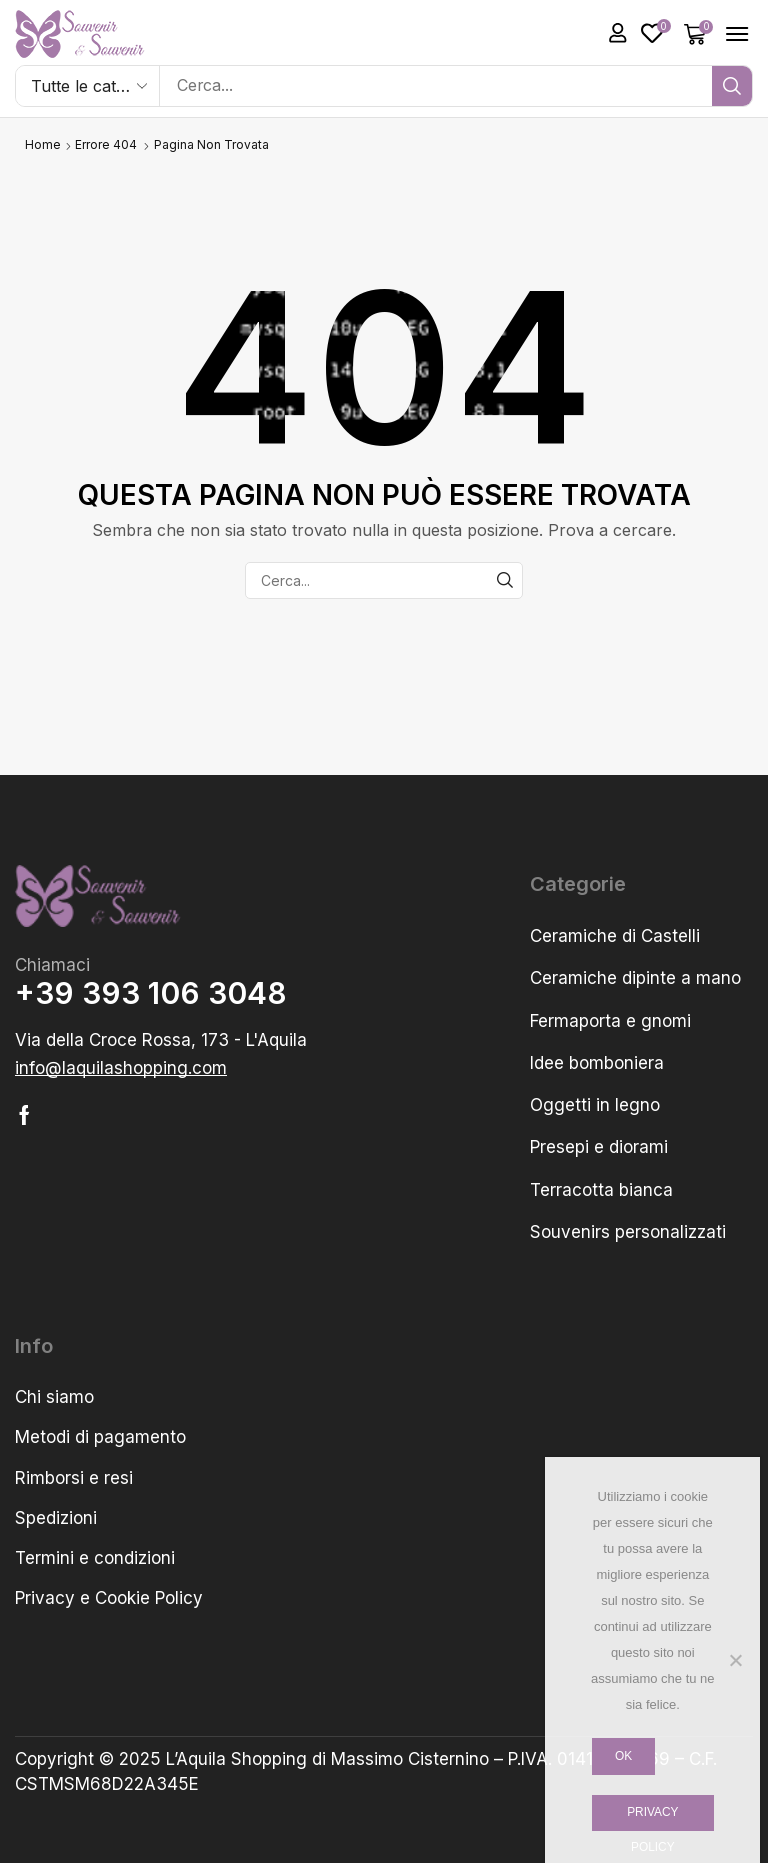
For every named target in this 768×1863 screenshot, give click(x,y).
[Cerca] (732, 86)
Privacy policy (652, 1818)
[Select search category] (88, 86)
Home (43, 144)
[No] (735, 1660)
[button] (618, 33)
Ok (623, 1756)
